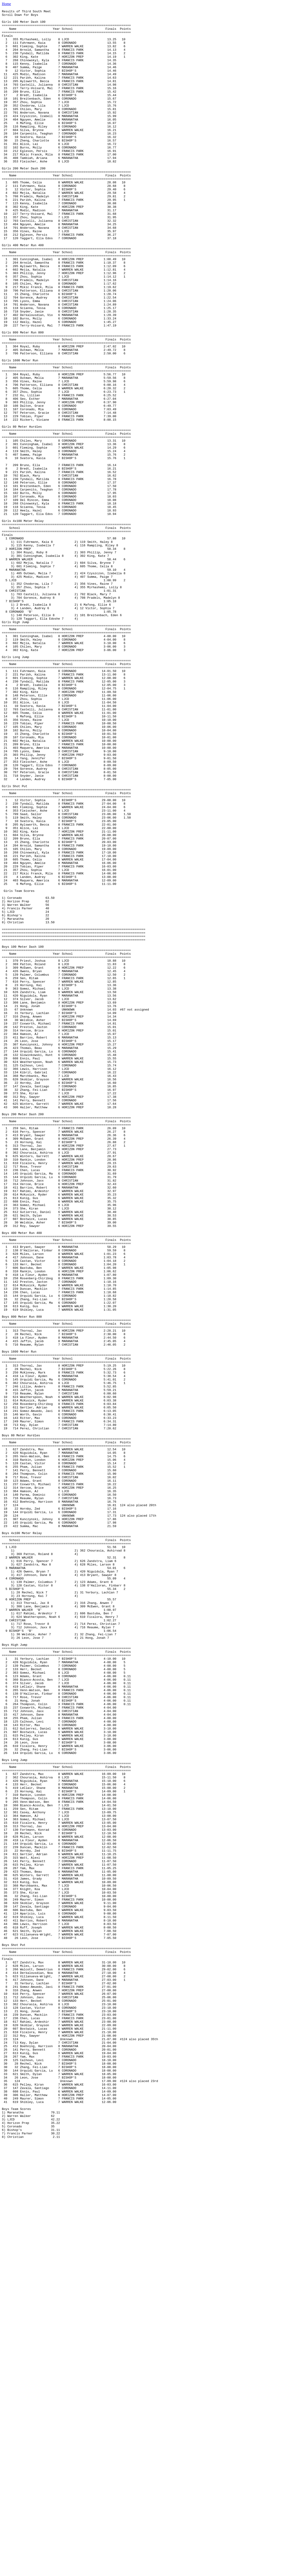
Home (6, 4)
